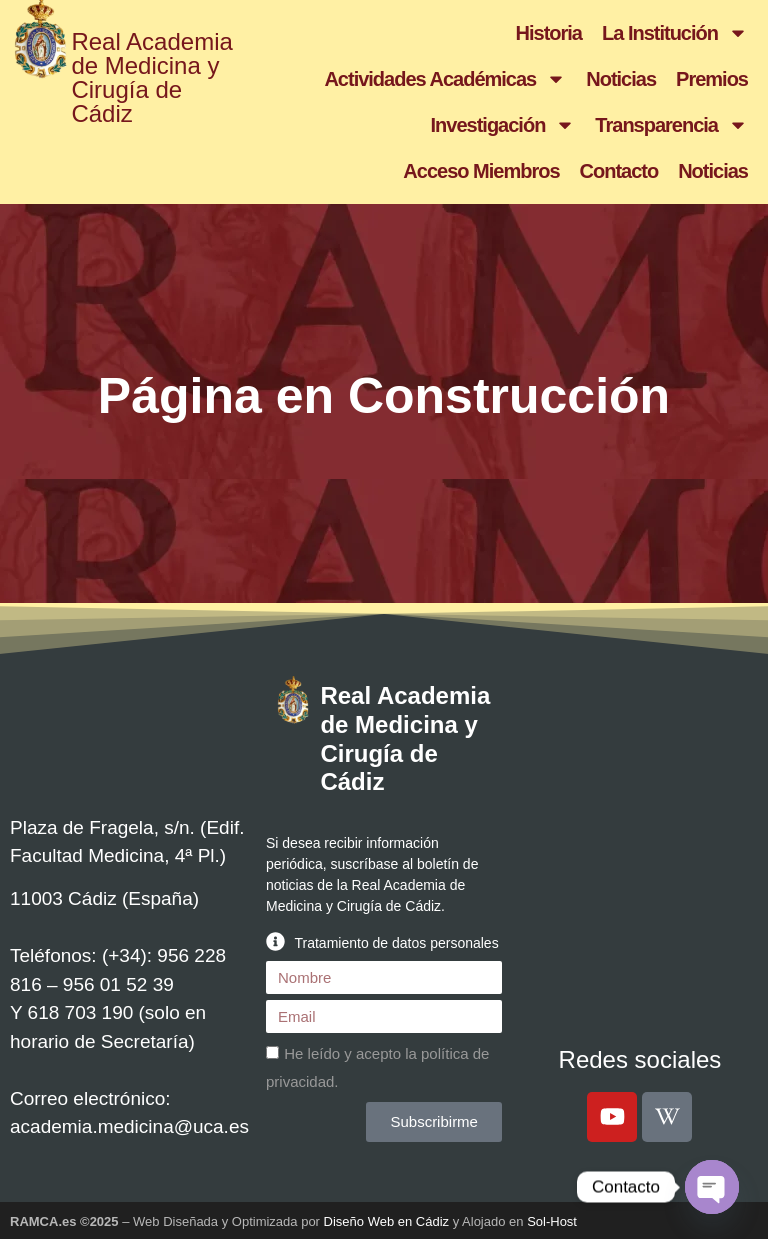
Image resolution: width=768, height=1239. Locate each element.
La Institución (675, 33)
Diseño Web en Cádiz (387, 1221)
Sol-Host (552, 1221)
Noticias (621, 79)
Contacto (619, 171)
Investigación (503, 125)
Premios (712, 79)
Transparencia (671, 125)
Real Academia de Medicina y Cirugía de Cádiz (151, 77)
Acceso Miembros (481, 171)
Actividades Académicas (445, 79)
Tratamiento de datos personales (396, 943)
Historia (549, 33)
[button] (384, 941)
